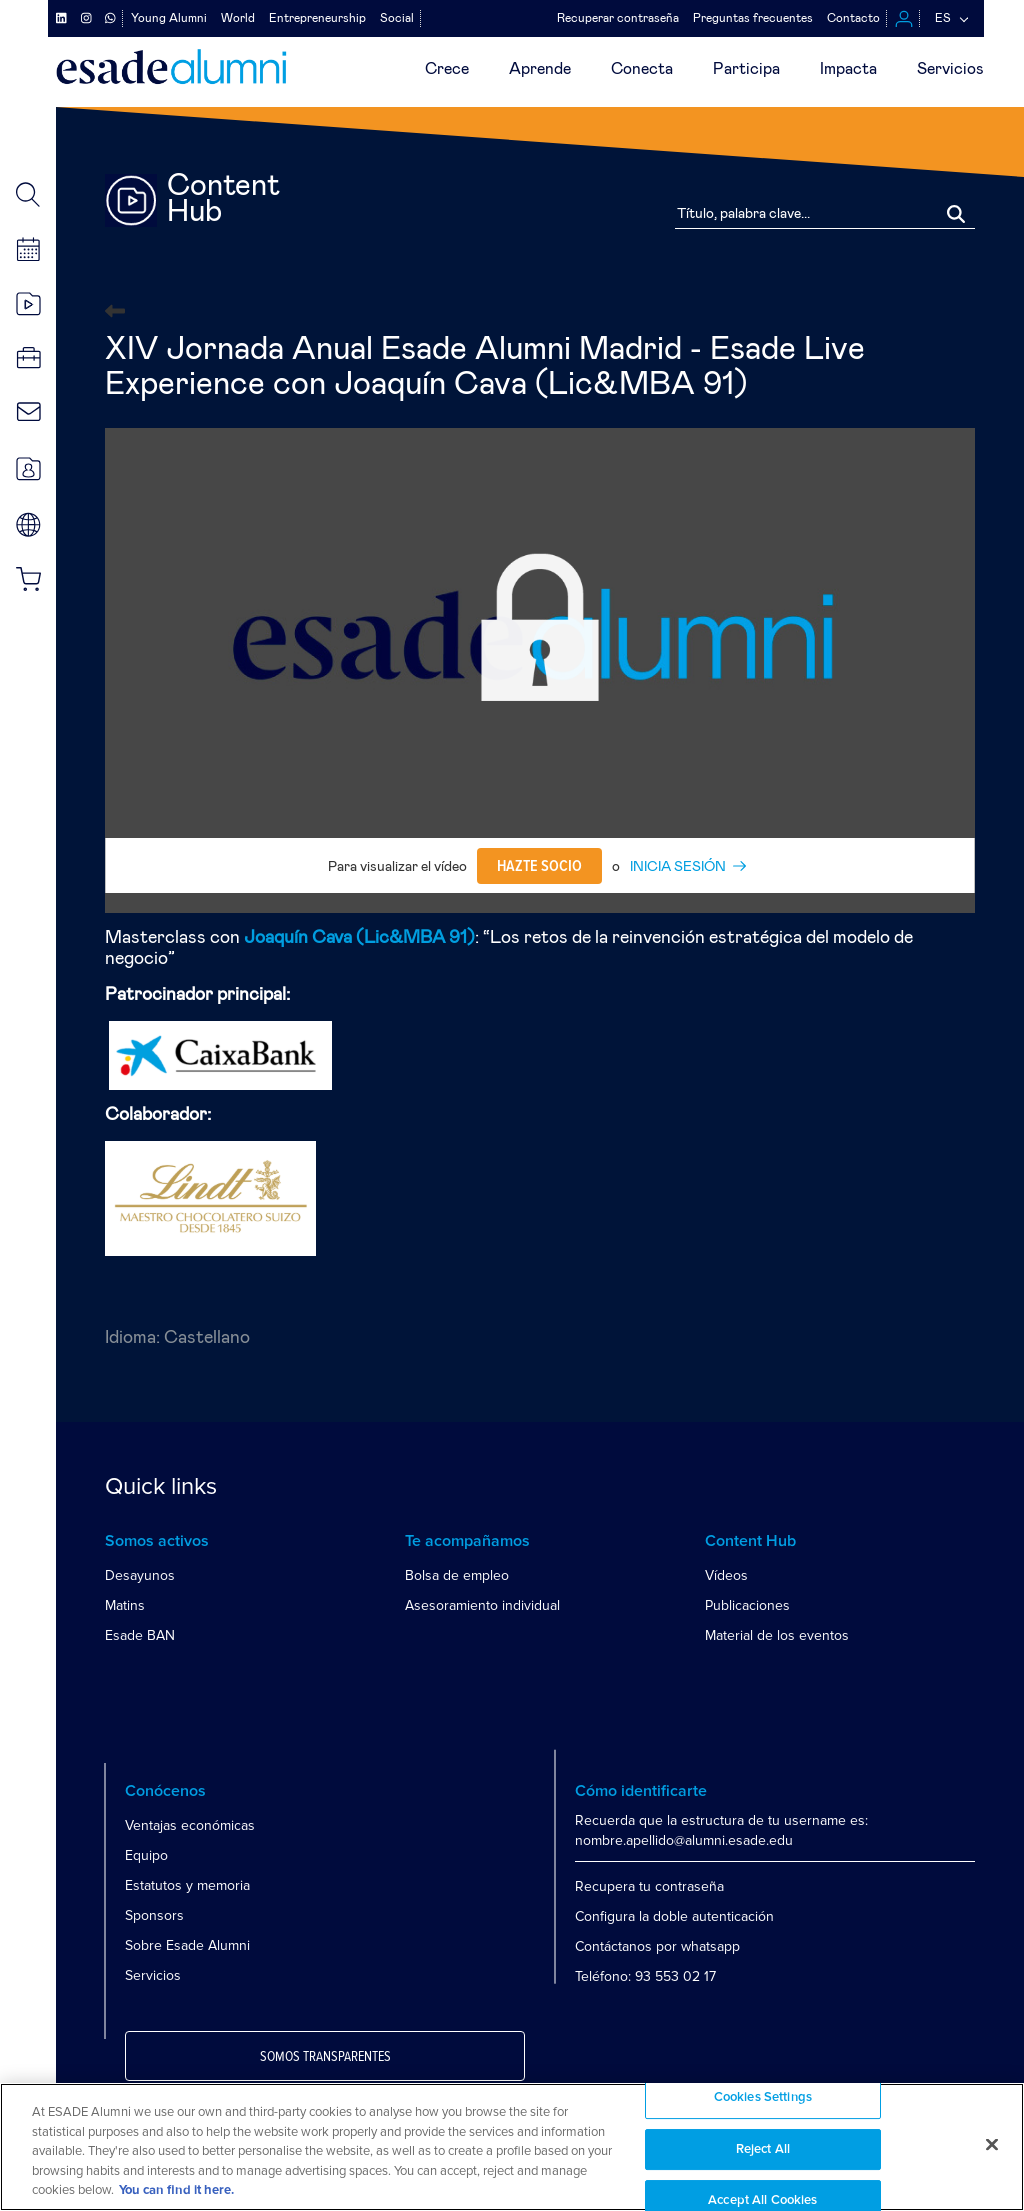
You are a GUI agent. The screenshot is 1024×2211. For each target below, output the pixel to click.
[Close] (992, 2145)
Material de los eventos (777, 1635)
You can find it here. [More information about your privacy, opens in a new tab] (176, 2190)
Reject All (763, 2149)
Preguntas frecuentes (753, 18)
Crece (447, 69)
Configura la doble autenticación (674, 1916)
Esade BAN (140, 1635)
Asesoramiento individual (482, 1605)
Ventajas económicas (190, 1825)
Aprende (540, 69)
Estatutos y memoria (187, 1885)
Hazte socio (539, 866)
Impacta (848, 69)
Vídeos (726, 1575)
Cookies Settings (763, 2097)
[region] (512, 2147)
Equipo (146, 1855)
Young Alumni (169, 18)
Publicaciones (747, 1605)
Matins (125, 1605)
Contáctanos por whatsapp (657, 1946)
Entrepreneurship (317, 18)
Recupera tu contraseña (649, 1886)
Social (397, 18)
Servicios (950, 69)
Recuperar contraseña (618, 18)
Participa (746, 69)
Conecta (642, 69)
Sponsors (154, 1915)
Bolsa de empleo (457, 1575)
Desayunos (140, 1575)
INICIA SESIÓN (678, 867)
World (238, 18)
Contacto (853, 18)
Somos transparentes (325, 2057)
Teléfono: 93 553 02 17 (645, 1976)
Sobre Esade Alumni (187, 1945)
